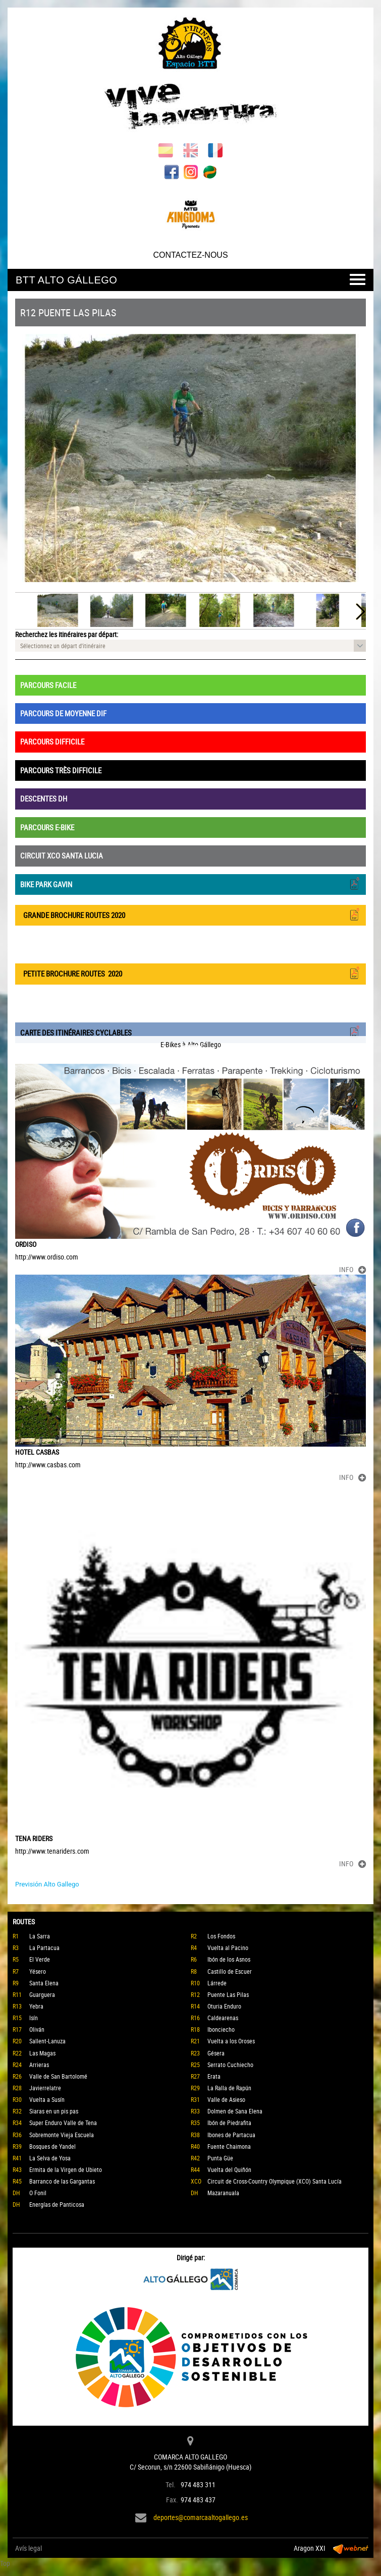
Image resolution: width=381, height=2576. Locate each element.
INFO (352, 1269)
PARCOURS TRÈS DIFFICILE (60, 770)
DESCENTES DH (43, 798)
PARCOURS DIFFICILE (52, 741)
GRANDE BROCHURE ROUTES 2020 (190, 914)
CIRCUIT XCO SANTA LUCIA (61, 855)
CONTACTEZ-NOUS (190, 255)
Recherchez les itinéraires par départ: (66, 634)
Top (5, 2563)
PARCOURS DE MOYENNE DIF (63, 713)
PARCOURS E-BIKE (47, 827)
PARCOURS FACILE (48, 685)
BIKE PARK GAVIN (190, 883)
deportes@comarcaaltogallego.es (200, 2517)
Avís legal (28, 2548)
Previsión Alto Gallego (47, 1884)
